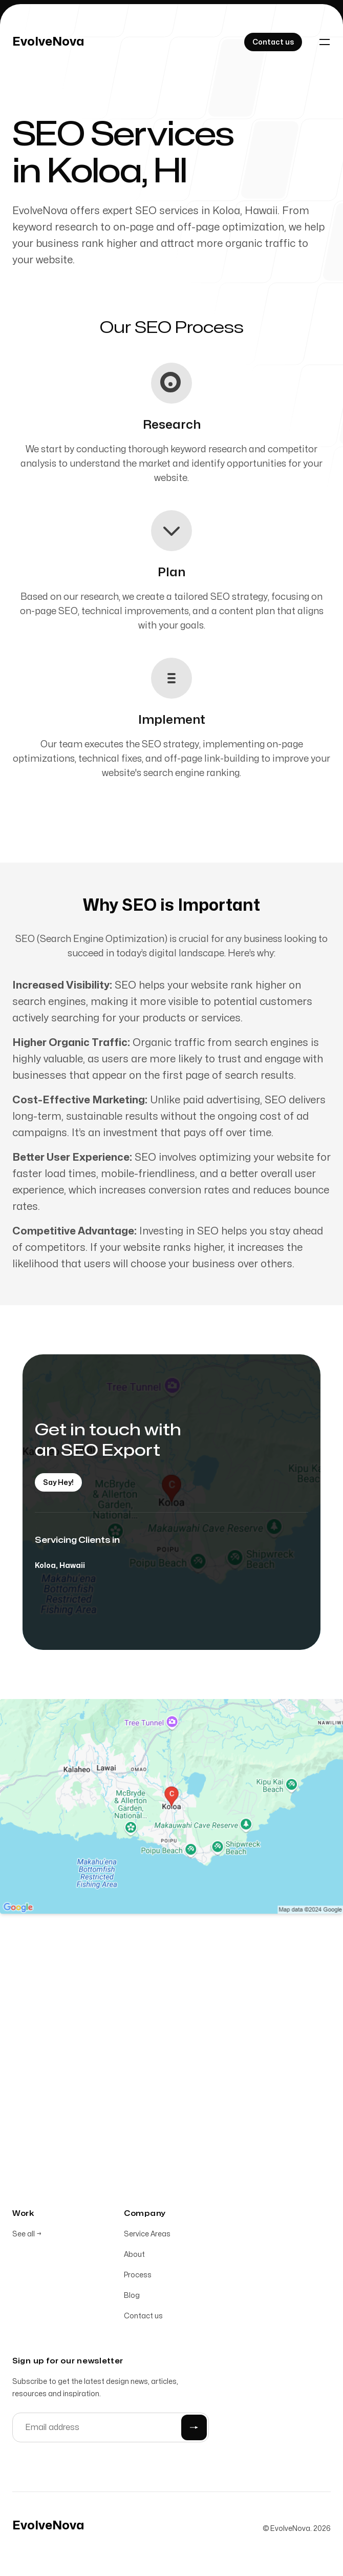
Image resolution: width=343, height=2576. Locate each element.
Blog (132, 2297)
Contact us (143, 2317)
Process (138, 2276)
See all (26, 2235)
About (134, 2256)
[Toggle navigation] (324, 42)
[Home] (48, 42)
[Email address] (110, 2429)
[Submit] (194, 2429)
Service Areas (147, 2235)
